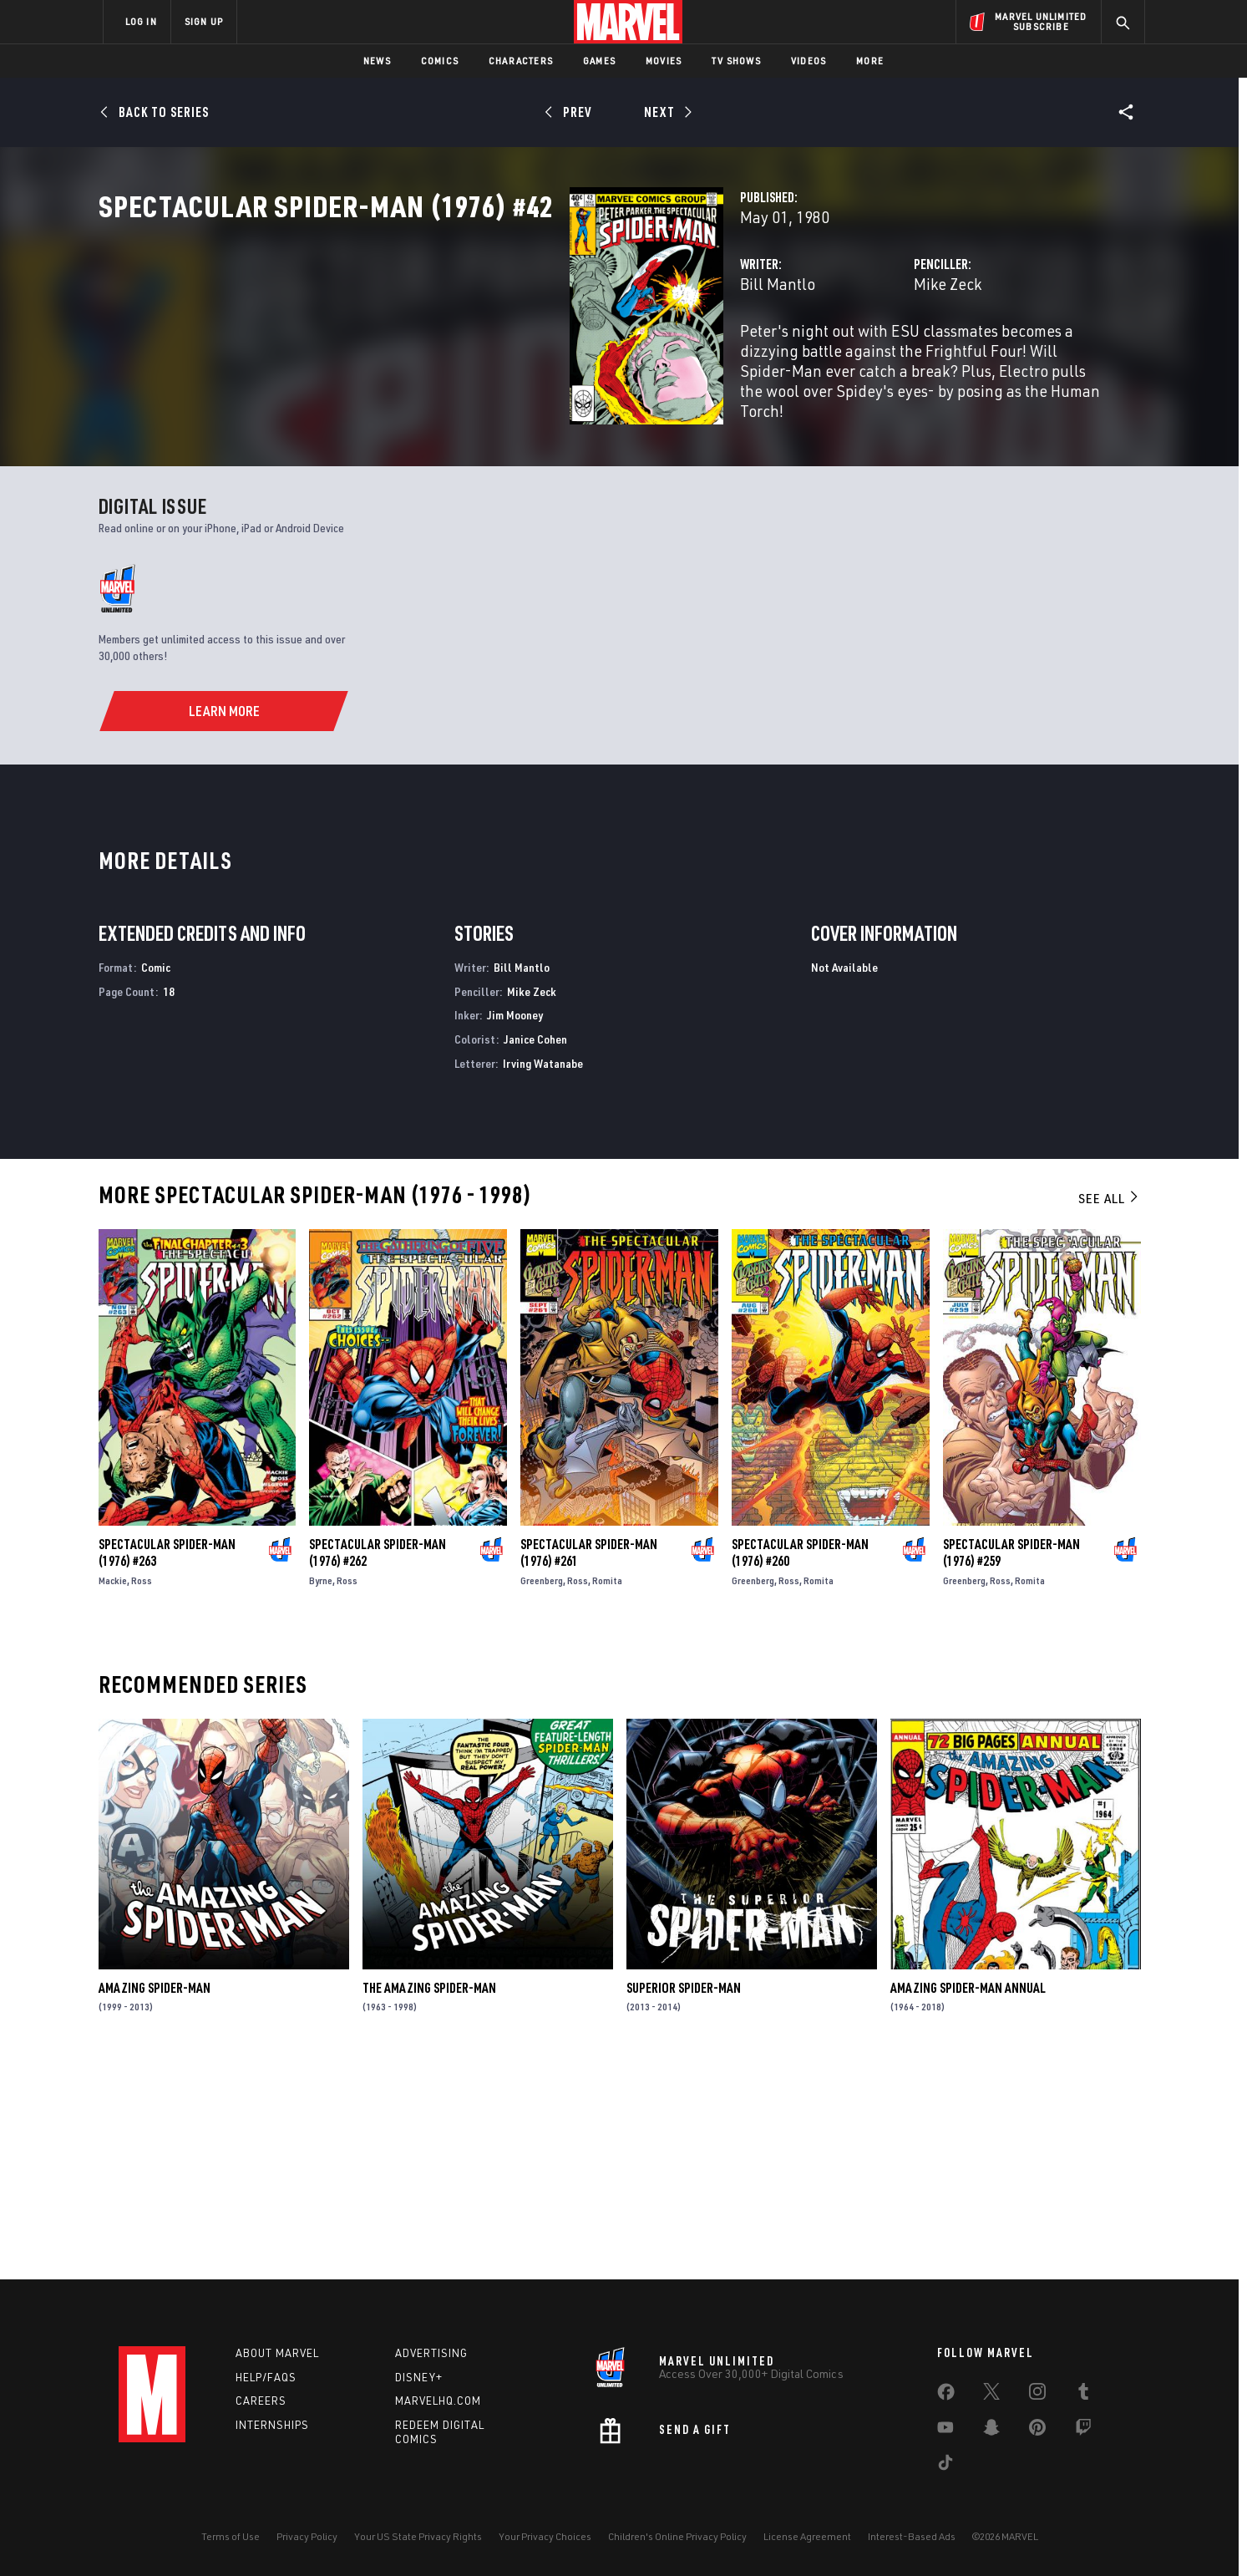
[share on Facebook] (946, 2395)
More (870, 60)
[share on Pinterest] (1037, 2430)
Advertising (431, 2353)
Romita (607, 1792)
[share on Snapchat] (991, 2430)
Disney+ (419, 2377)
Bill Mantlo (448, 357)
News (377, 60)
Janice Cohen (535, 1251)
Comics (440, 60)
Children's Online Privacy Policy (677, 2536)
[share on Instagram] (1037, 2394)
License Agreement (807, 2536)
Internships (272, 2425)
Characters (521, 60)
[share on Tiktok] (945, 2465)
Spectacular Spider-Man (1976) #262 (377, 1764)
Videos (808, 60)
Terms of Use (230, 2536)
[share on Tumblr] (1083, 2394)
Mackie (113, 1792)
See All (1109, 1410)
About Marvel (277, 2353)
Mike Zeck (783, 357)
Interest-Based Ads (912, 2536)
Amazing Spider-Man (154, 2200)
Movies (664, 60)
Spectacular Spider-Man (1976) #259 (1011, 1764)
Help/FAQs (266, 2377)
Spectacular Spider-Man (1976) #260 (800, 1764)
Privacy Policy (306, 2536)
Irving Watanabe (543, 1275)
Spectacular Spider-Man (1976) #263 (167, 1764)
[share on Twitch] (1083, 2430)
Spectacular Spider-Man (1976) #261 (588, 1764)
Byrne (320, 1792)
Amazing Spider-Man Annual (968, 2200)
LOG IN (141, 21)
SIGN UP (204, 21)
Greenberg (541, 1792)
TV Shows (736, 60)
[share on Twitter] (991, 2394)
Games (599, 60)
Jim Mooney (515, 1227)
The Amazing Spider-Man (429, 2200)
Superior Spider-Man (683, 2200)
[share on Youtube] (945, 2430)
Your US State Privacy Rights (418, 2536)
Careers (261, 2401)
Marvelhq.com (438, 2401)
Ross (141, 1792)
